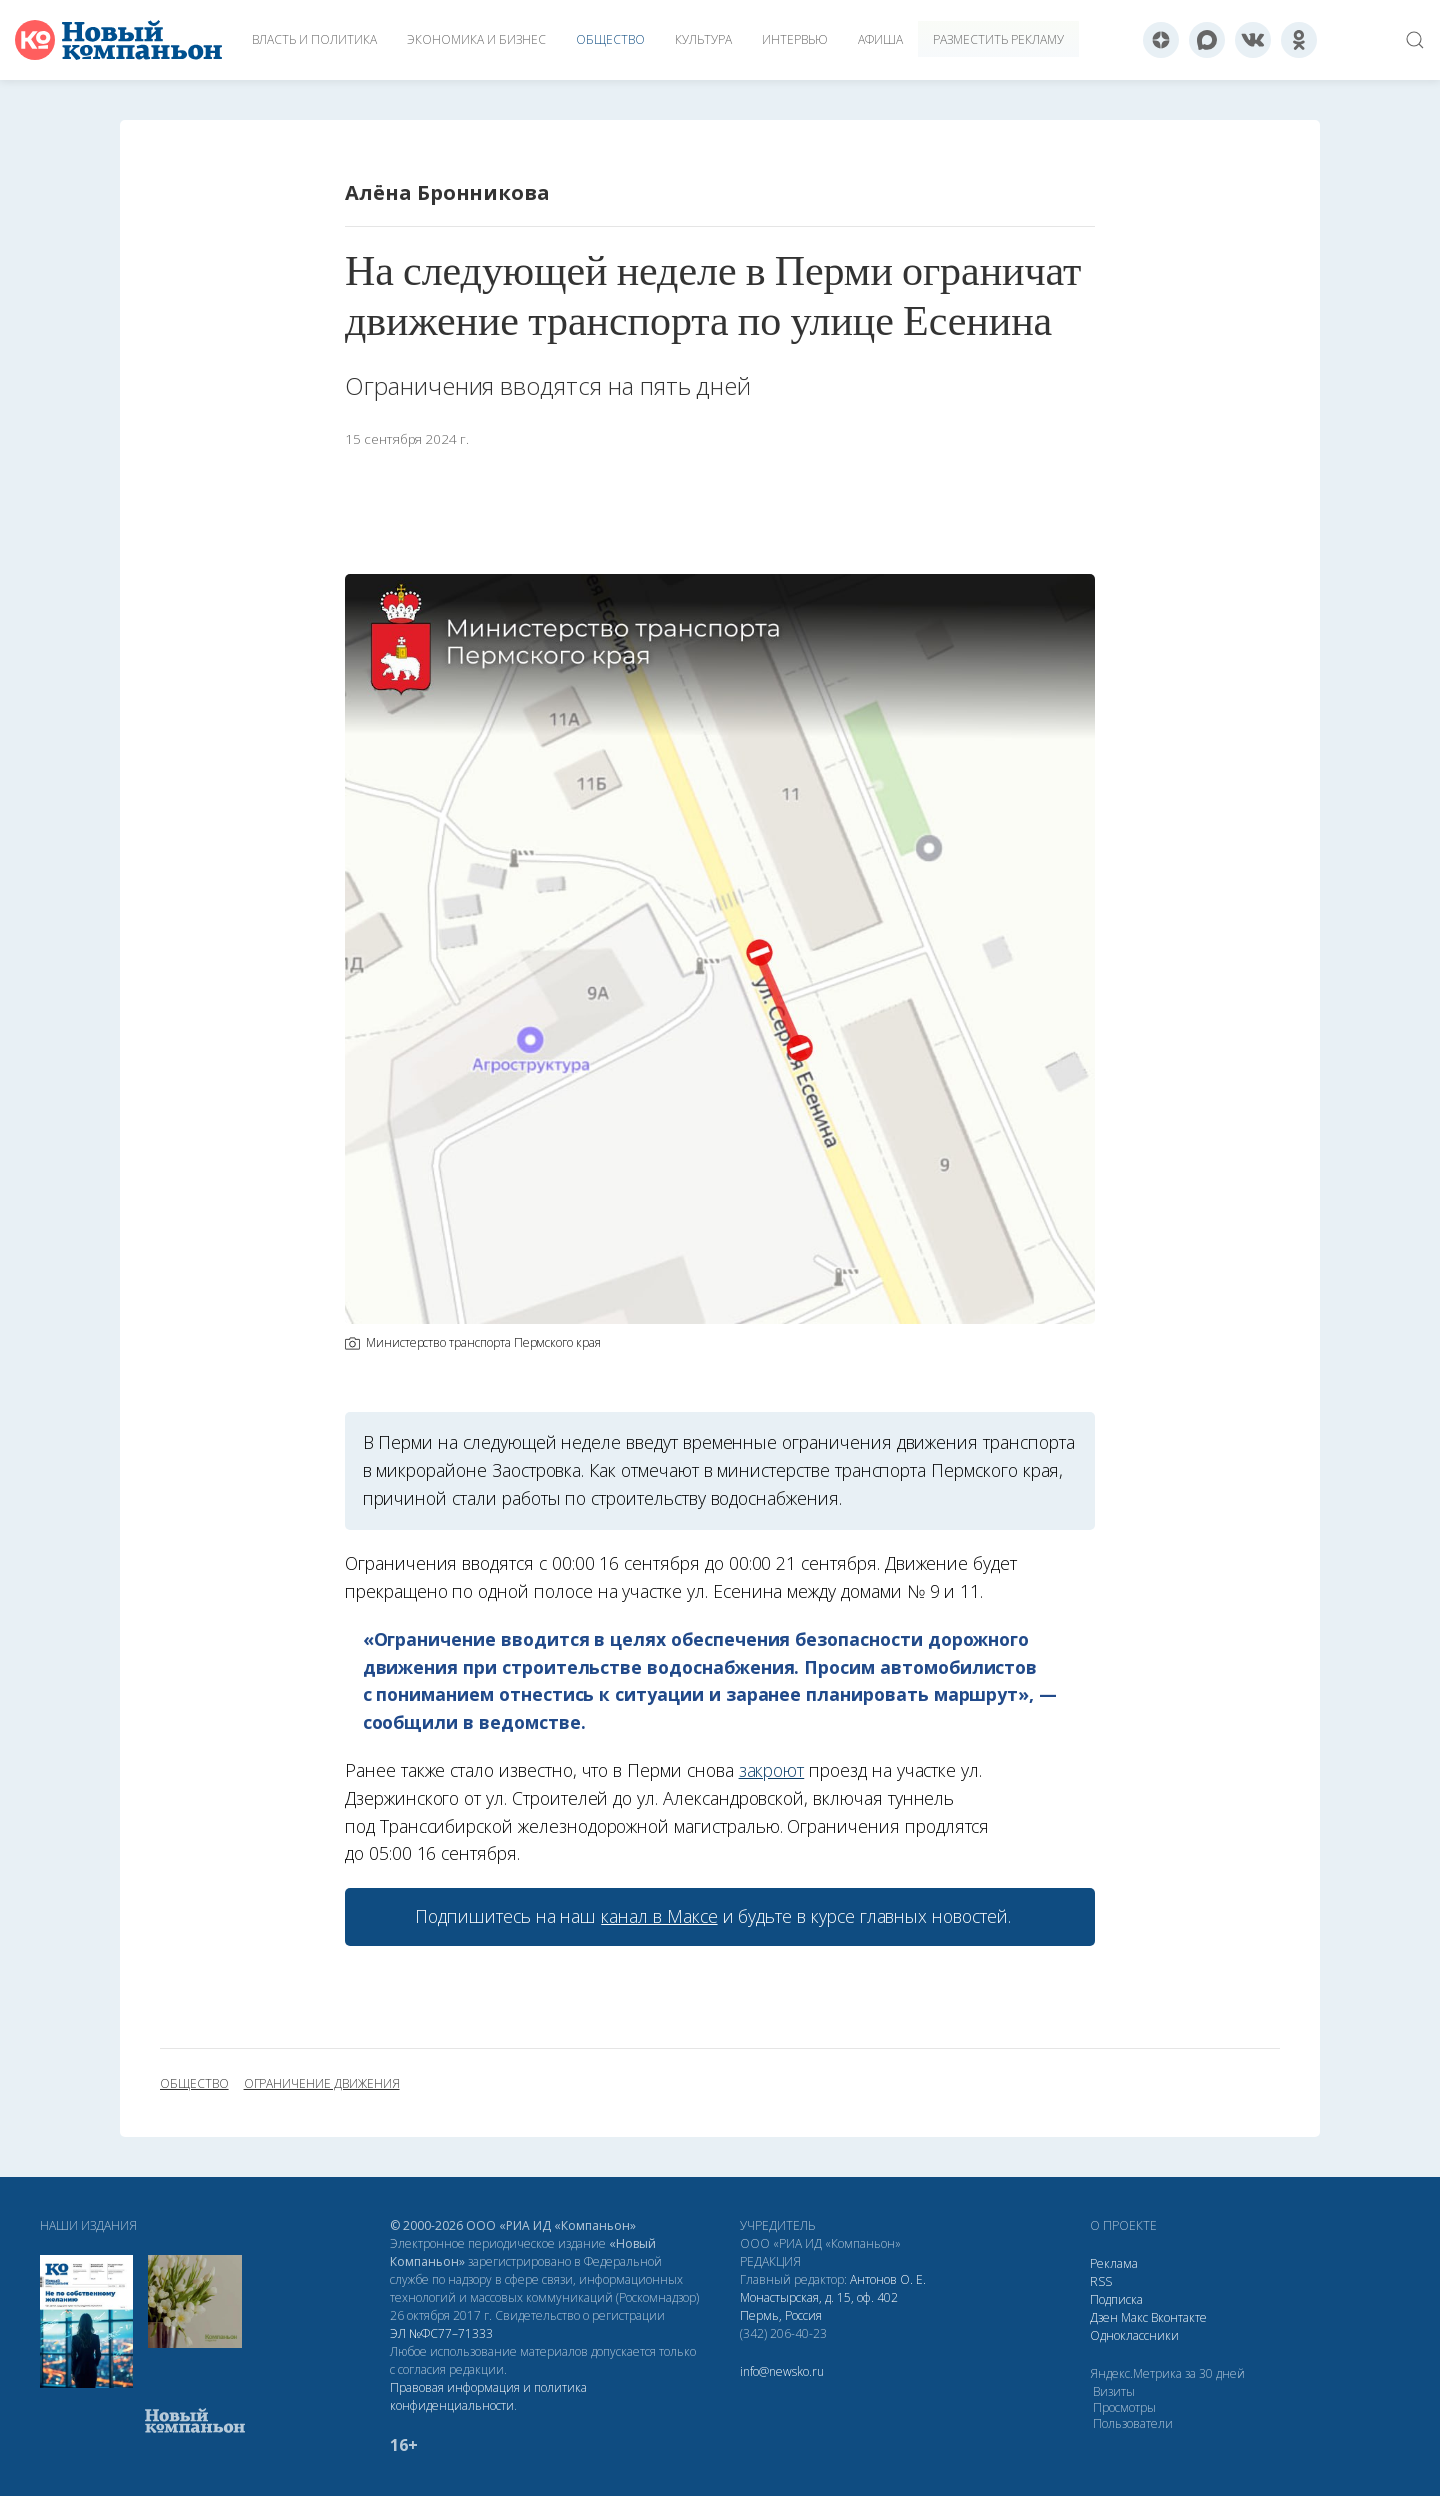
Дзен (1104, 2317)
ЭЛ (441, 2333)
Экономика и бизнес (476, 39)
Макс (1134, 2317)
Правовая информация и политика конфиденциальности (488, 2396)
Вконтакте (1179, 2317)
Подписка (1116, 2299)
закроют (772, 1770)
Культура (703, 39)
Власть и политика (314, 39)
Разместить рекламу (998, 39)
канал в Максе (659, 1916)
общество (194, 2084)
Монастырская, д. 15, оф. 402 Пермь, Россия (819, 2306)
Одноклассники (1134, 2335)
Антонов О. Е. (888, 2279)
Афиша (880, 39)
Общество (610, 39)
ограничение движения (322, 2084)
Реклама (1114, 2263)
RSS (1101, 2281)
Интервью (795, 39)
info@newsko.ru (782, 2371)
